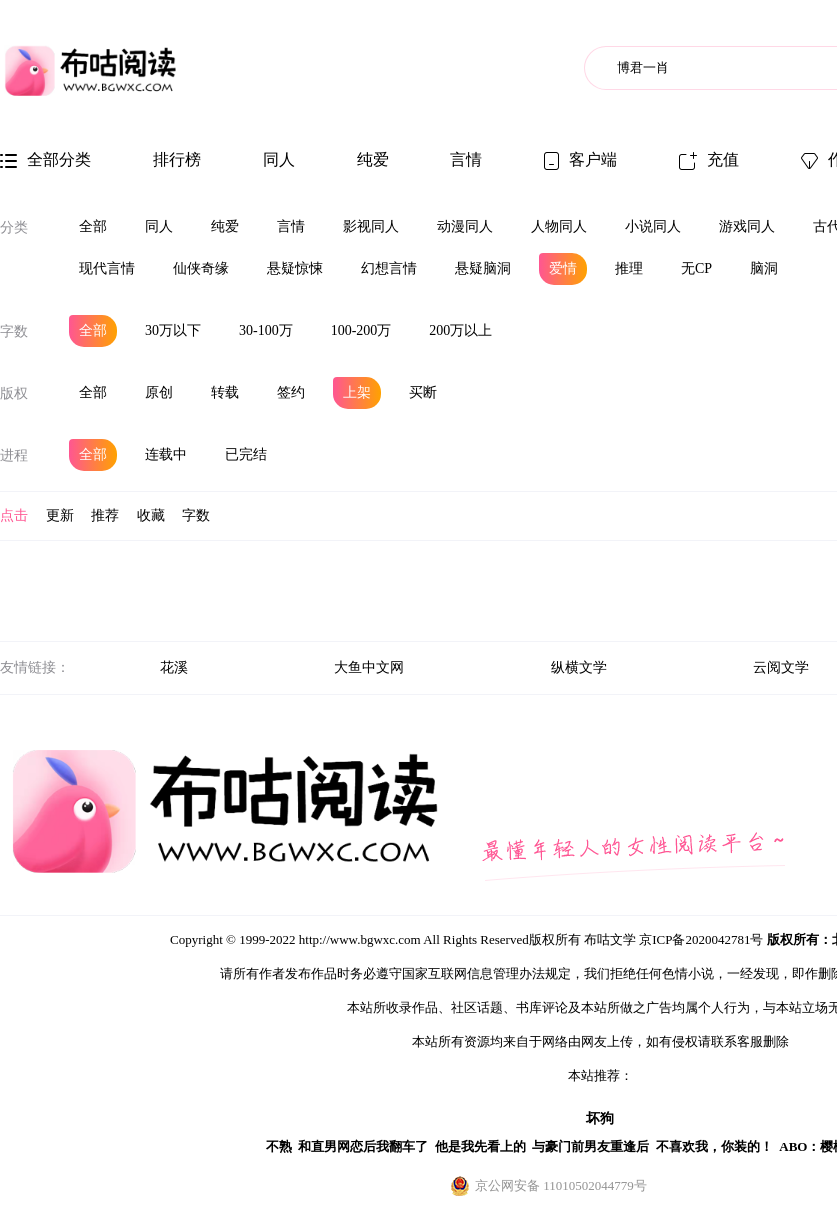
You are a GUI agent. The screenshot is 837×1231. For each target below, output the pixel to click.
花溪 (174, 667)
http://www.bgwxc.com (360, 939)
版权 (14, 393)
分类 (14, 227)
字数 (14, 331)
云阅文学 (781, 667)
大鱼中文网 (369, 667)
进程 (14, 455)
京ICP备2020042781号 (701, 939)
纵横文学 (579, 667)
